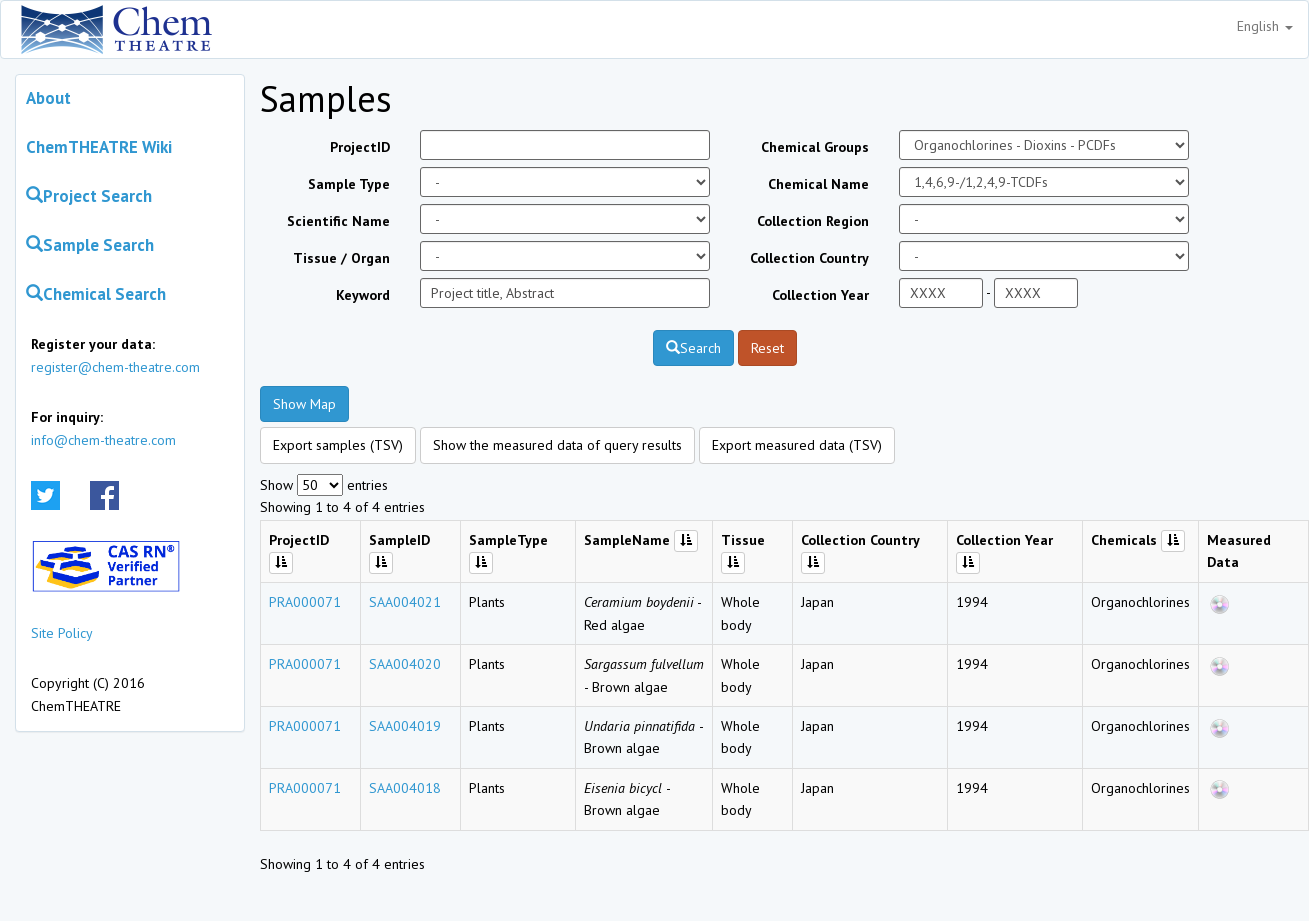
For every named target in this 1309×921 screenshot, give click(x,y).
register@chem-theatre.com (115, 367)
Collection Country (809, 258)
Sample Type (349, 184)
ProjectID (360, 147)
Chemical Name (818, 184)
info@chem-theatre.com (103, 440)
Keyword (363, 295)
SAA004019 (405, 726)
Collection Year (820, 295)
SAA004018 (405, 788)
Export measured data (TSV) (797, 445)
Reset (767, 348)
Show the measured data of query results (557, 445)
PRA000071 (305, 602)
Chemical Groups (815, 147)
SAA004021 (405, 602)
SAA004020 (405, 664)
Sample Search (90, 245)
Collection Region (813, 221)
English (1265, 26)
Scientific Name (338, 221)
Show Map (304, 404)
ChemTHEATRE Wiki (99, 147)
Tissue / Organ (341, 258)
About (48, 98)
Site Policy (62, 633)
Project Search (89, 196)
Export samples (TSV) (338, 445)
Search (693, 348)
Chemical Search (96, 294)
